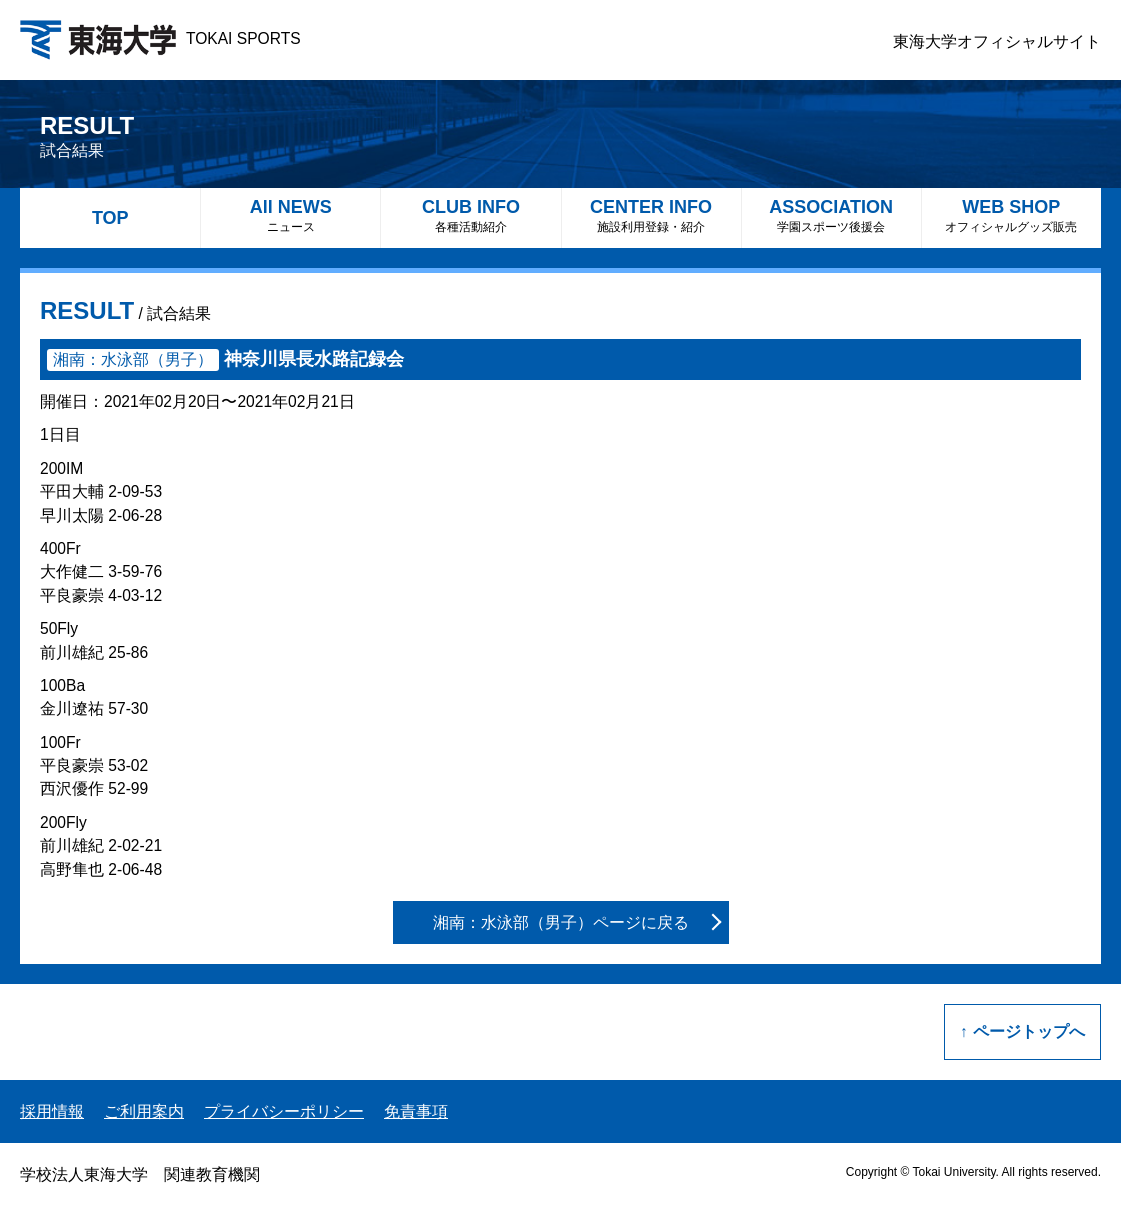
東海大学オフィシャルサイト (997, 41)
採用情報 (52, 1111)
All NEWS (290, 215)
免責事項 (416, 1111)
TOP (110, 218)
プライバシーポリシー (284, 1111)
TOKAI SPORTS (160, 38)
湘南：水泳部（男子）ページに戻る (561, 922)
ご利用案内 (144, 1111)
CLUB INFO (470, 215)
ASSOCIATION (831, 215)
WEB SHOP (1011, 215)
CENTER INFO (651, 215)
